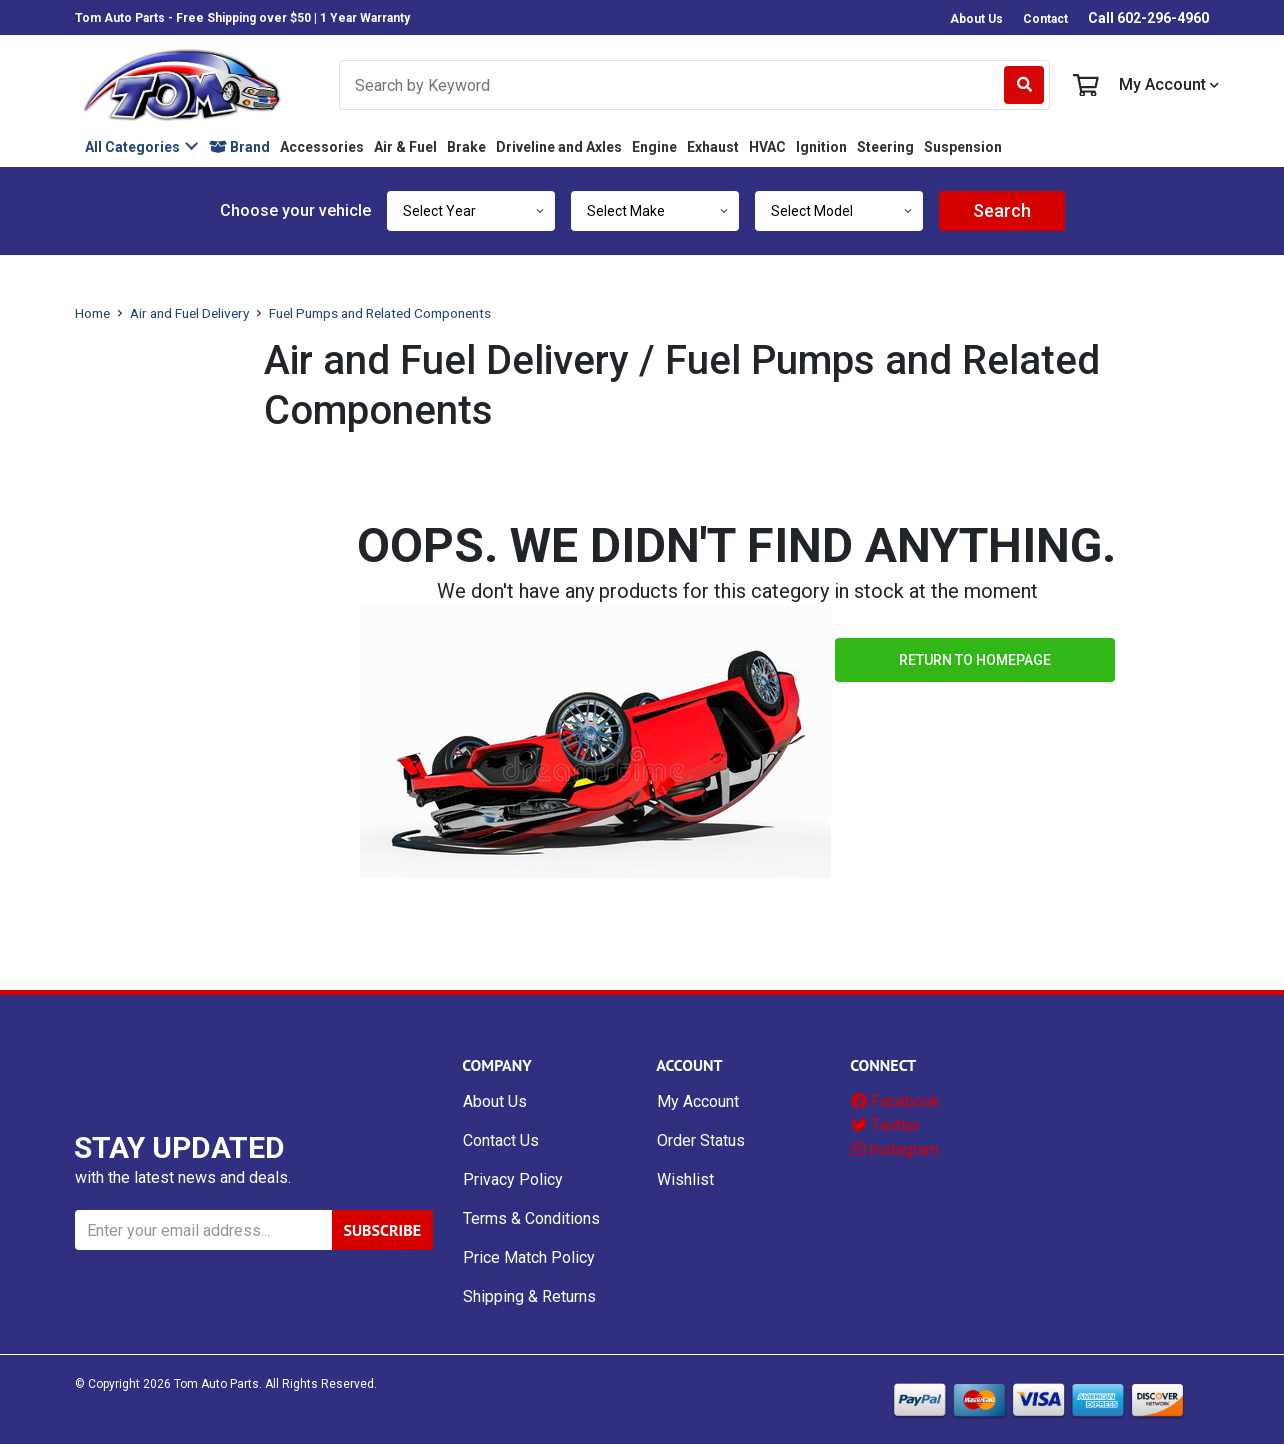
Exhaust (713, 147)
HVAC (767, 147)
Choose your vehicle (295, 210)
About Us (976, 19)
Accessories (322, 147)
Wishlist (685, 1179)
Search (1002, 210)
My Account (1169, 85)
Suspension (963, 147)
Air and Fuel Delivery (189, 313)
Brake (466, 147)
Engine (654, 147)
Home (92, 313)
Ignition (821, 147)
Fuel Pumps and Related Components (380, 313)
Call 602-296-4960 (1148, 18)
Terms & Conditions (531, 1218)
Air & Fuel (405, 147)
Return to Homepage (975, 660)
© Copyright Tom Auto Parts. (168, 1384)
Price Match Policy (529, 1257)
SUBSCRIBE (382, 1230)
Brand (239, 147)
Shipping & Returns (529, 1296)
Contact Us (501, 1140)
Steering (885, 147)
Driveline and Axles (559, 147)
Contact (1045, 19)
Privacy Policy (513, 1179)
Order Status (701, 1140)
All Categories (132, 147)
